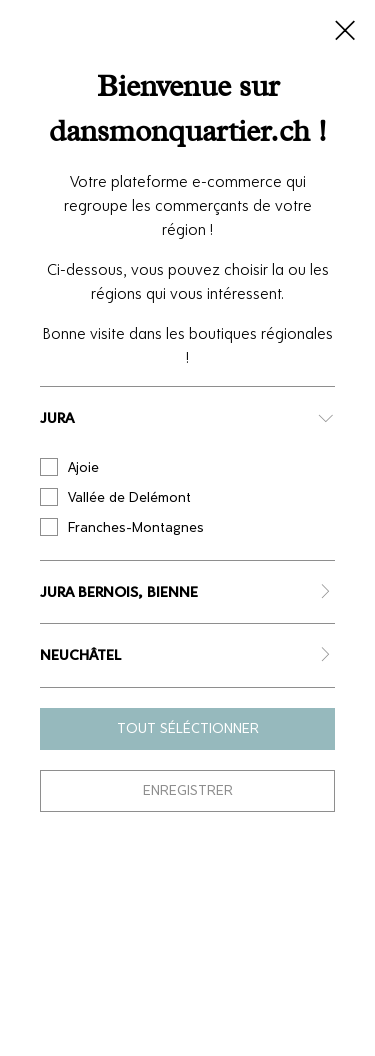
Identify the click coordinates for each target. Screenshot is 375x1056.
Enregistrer (188, 790)
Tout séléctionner (188, 728)
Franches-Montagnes (122, 527)
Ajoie (69, 467)
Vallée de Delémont (115, 497)
